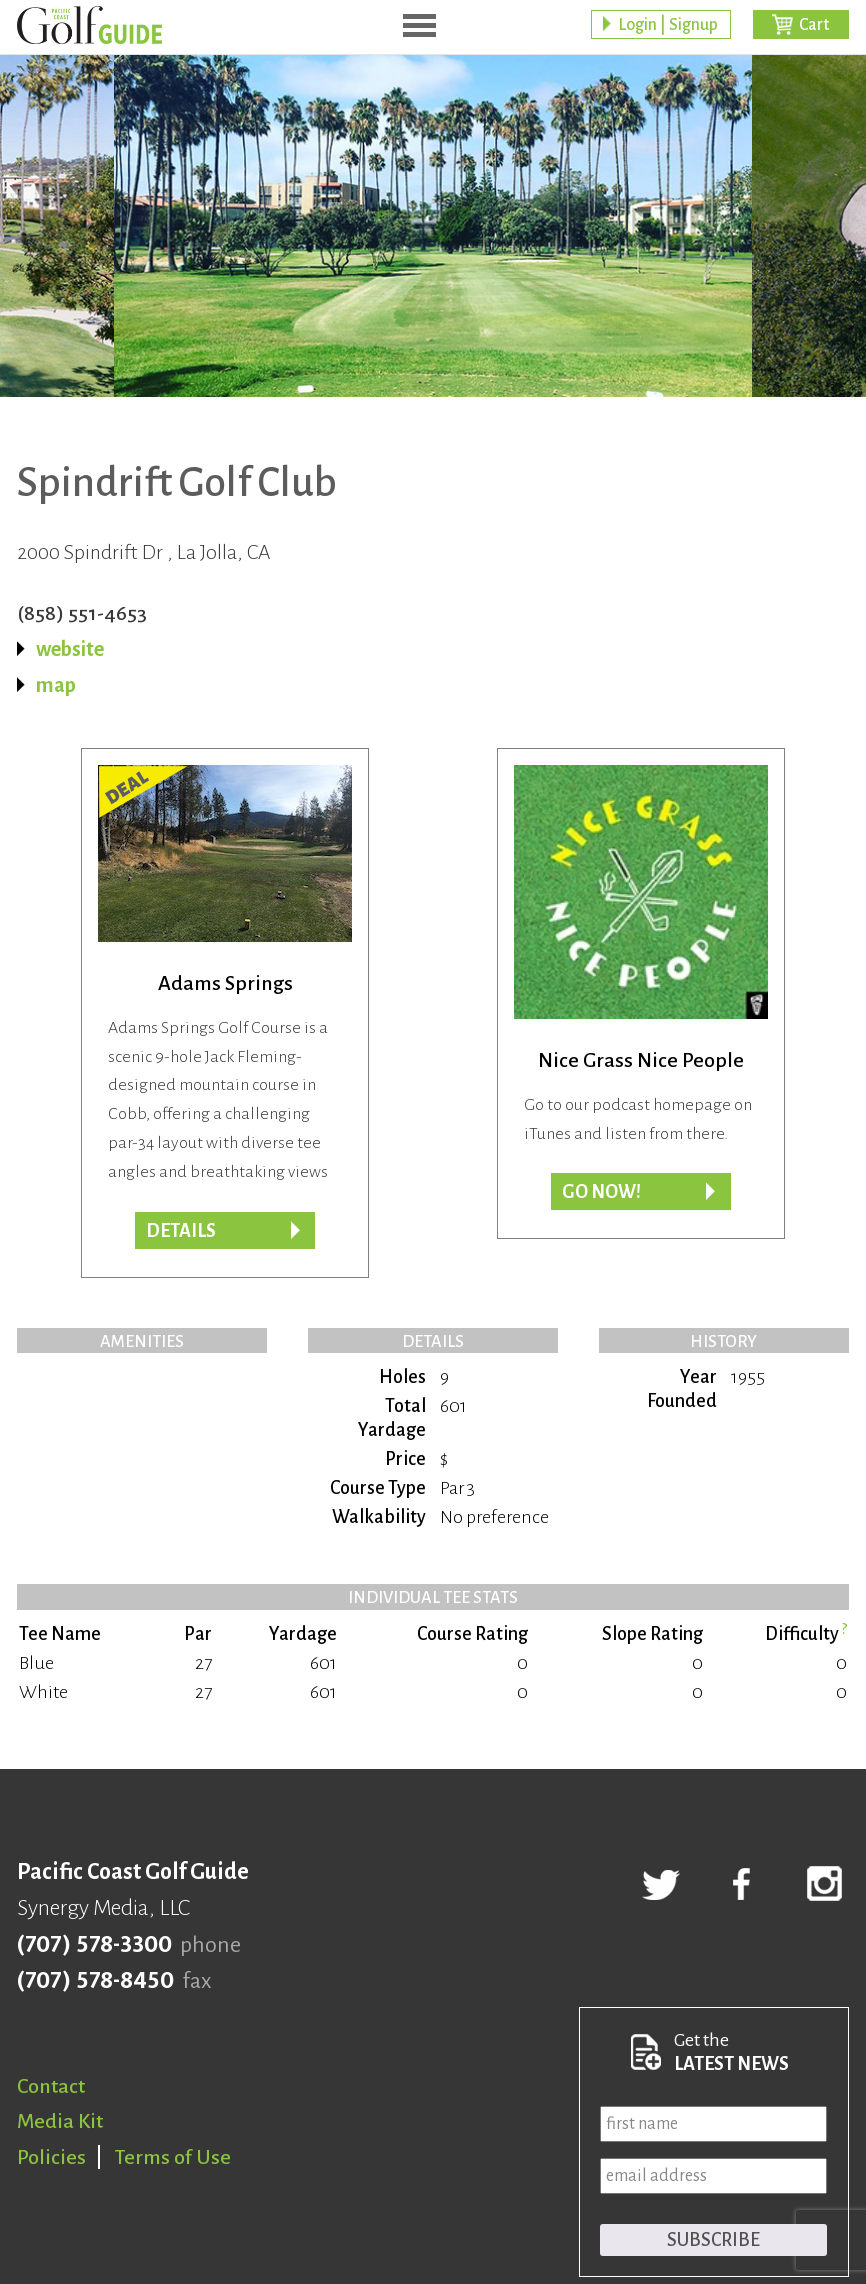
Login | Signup (668, 25)
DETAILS (181, 1231)
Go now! (601, 1192)
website (70, 649)
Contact (51, 2086)
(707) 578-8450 (95, 1981)
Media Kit (60, 2121)
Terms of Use (173, 2157)
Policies (51, 2157)
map (56, 685)
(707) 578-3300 (94, 1945)
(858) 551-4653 (82, 613)
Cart (814, 25)
